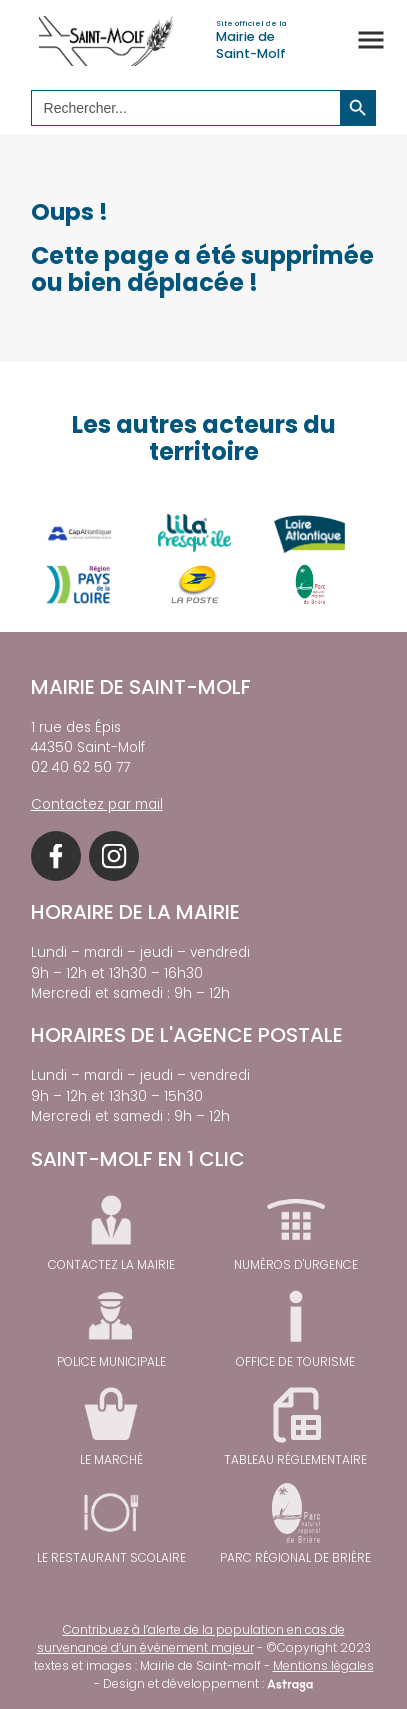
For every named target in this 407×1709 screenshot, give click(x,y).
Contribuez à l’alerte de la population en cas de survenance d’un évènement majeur (191, 1638)
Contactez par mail (97, 804)
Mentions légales (323, 1665)
